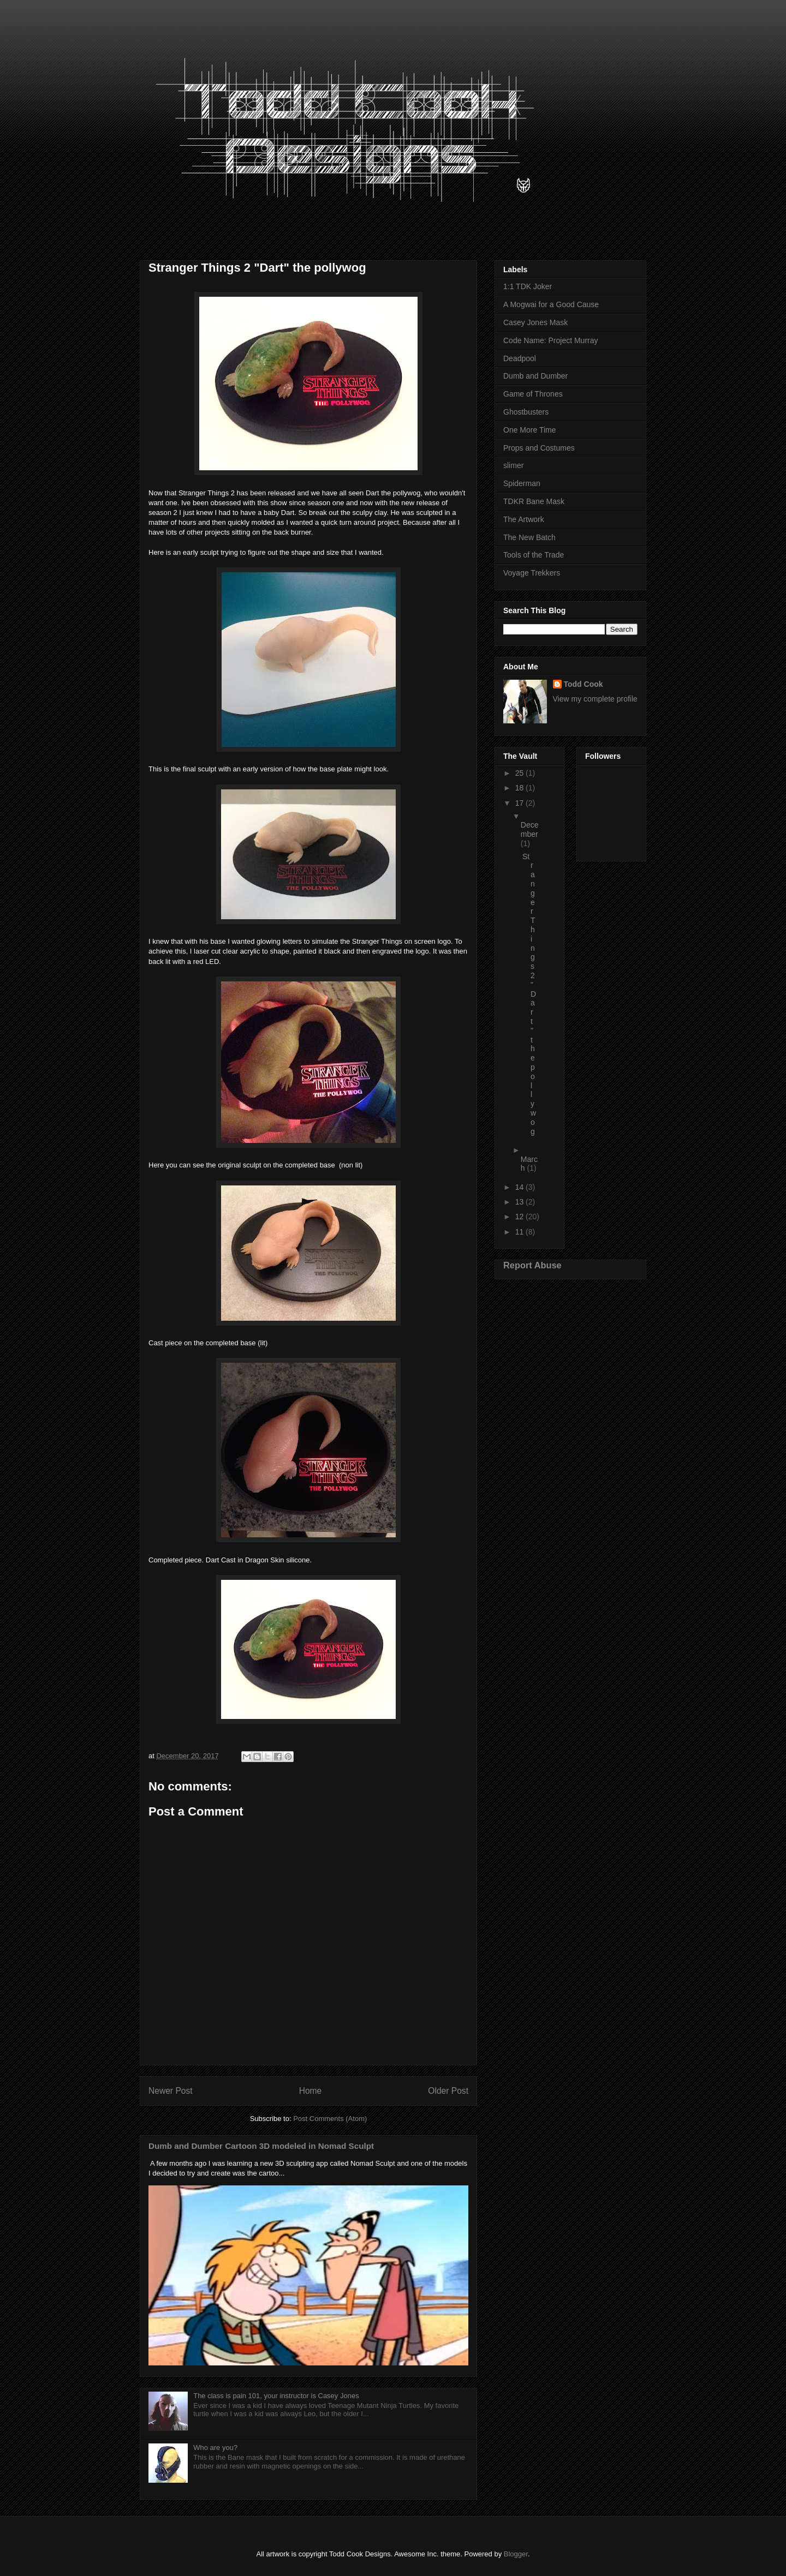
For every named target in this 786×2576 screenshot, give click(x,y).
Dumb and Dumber (535, 376)
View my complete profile (595, 698)
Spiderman (521, 483)
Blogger (516, 2554)
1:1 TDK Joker (527, 286)
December (530, 829)
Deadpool (519, 358)
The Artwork (523, 519)
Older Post (448, 2090)
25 (520, 773)
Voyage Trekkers (531, 572)
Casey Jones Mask (535, 322)
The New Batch (529, 537)
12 (520, 1216)
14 (520, 1187)
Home (310, 2090)
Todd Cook (583, 684)
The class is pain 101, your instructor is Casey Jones (276, 2396)
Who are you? (215, 2447)
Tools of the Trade (533, 554)
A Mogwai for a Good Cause (551, 304)
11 (520, 1231)
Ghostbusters (526, 412)
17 (520, 803)
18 (520, 787)
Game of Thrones (533, 394)
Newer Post (170, 2090)
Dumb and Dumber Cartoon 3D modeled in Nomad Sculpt (261, 2145)
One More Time (529, 430)
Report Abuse (532, 1265)
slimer (513, 465)
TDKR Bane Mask (533, 501)
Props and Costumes (539, 448)
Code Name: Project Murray (550, 340)
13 (520, 1201)
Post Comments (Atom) (330, 2118)
